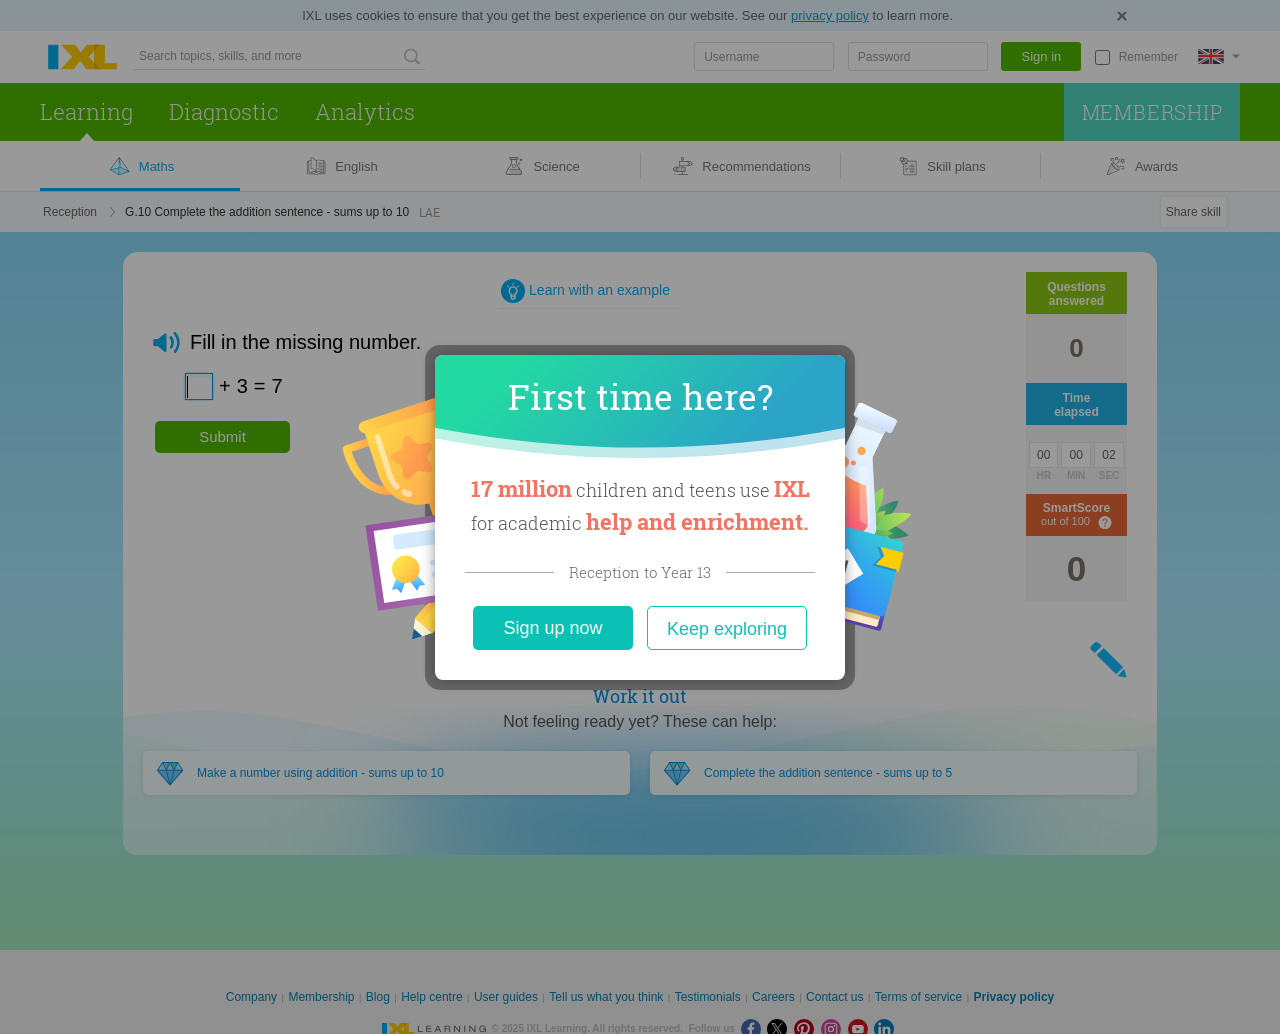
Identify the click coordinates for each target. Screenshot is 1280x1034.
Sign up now (552, 628)
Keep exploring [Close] (727, 629)
